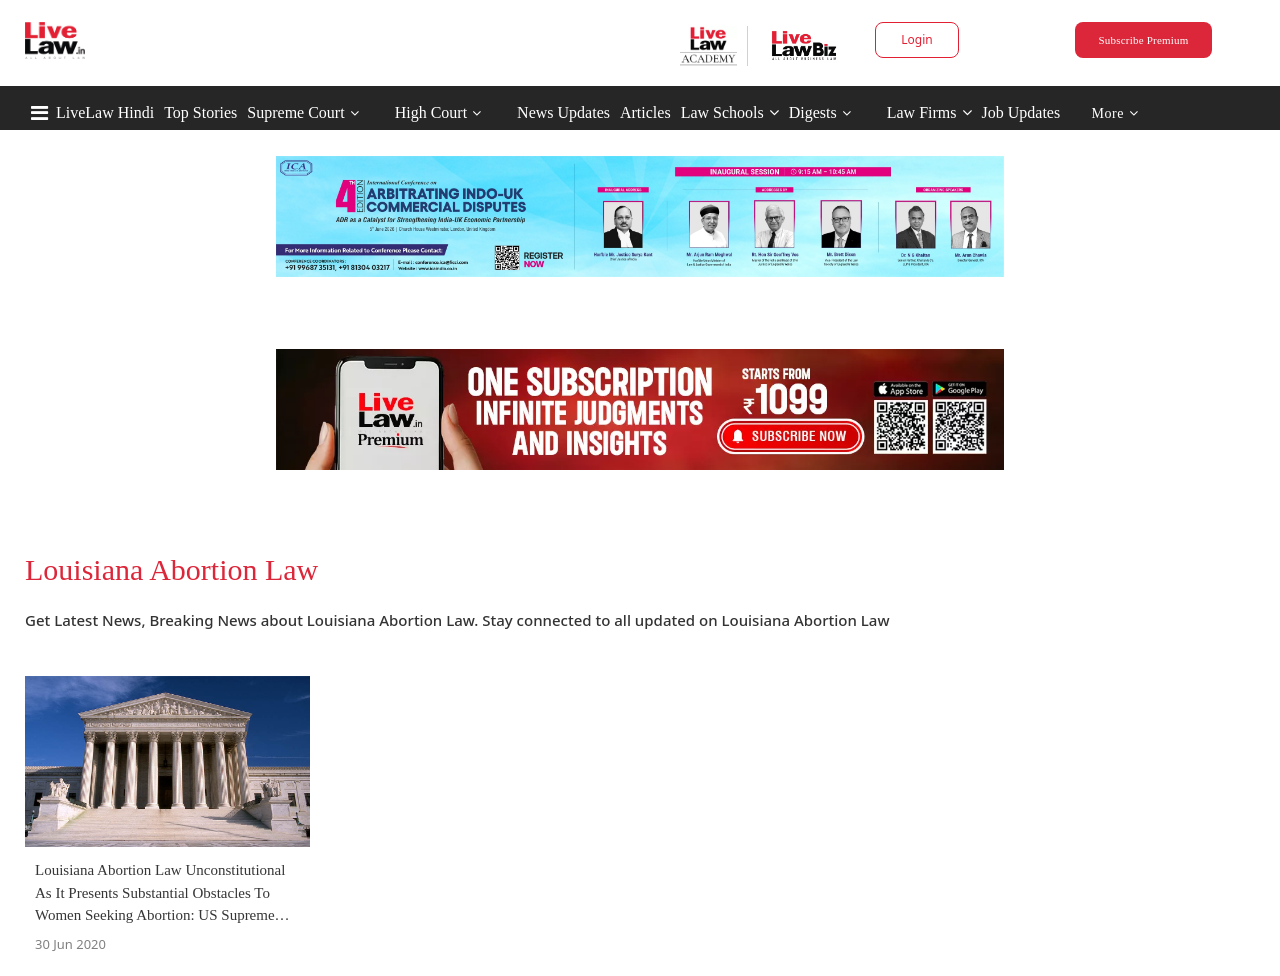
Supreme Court (295, 112)
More (1115, 113)
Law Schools (730, 112)
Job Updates (1021, 112)
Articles (645, 112)
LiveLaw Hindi (105, 112)
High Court (431, 112)
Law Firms (929, 112)
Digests (813, 112)
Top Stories (200, 112)
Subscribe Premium (1143, 40)
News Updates (563, 112)
